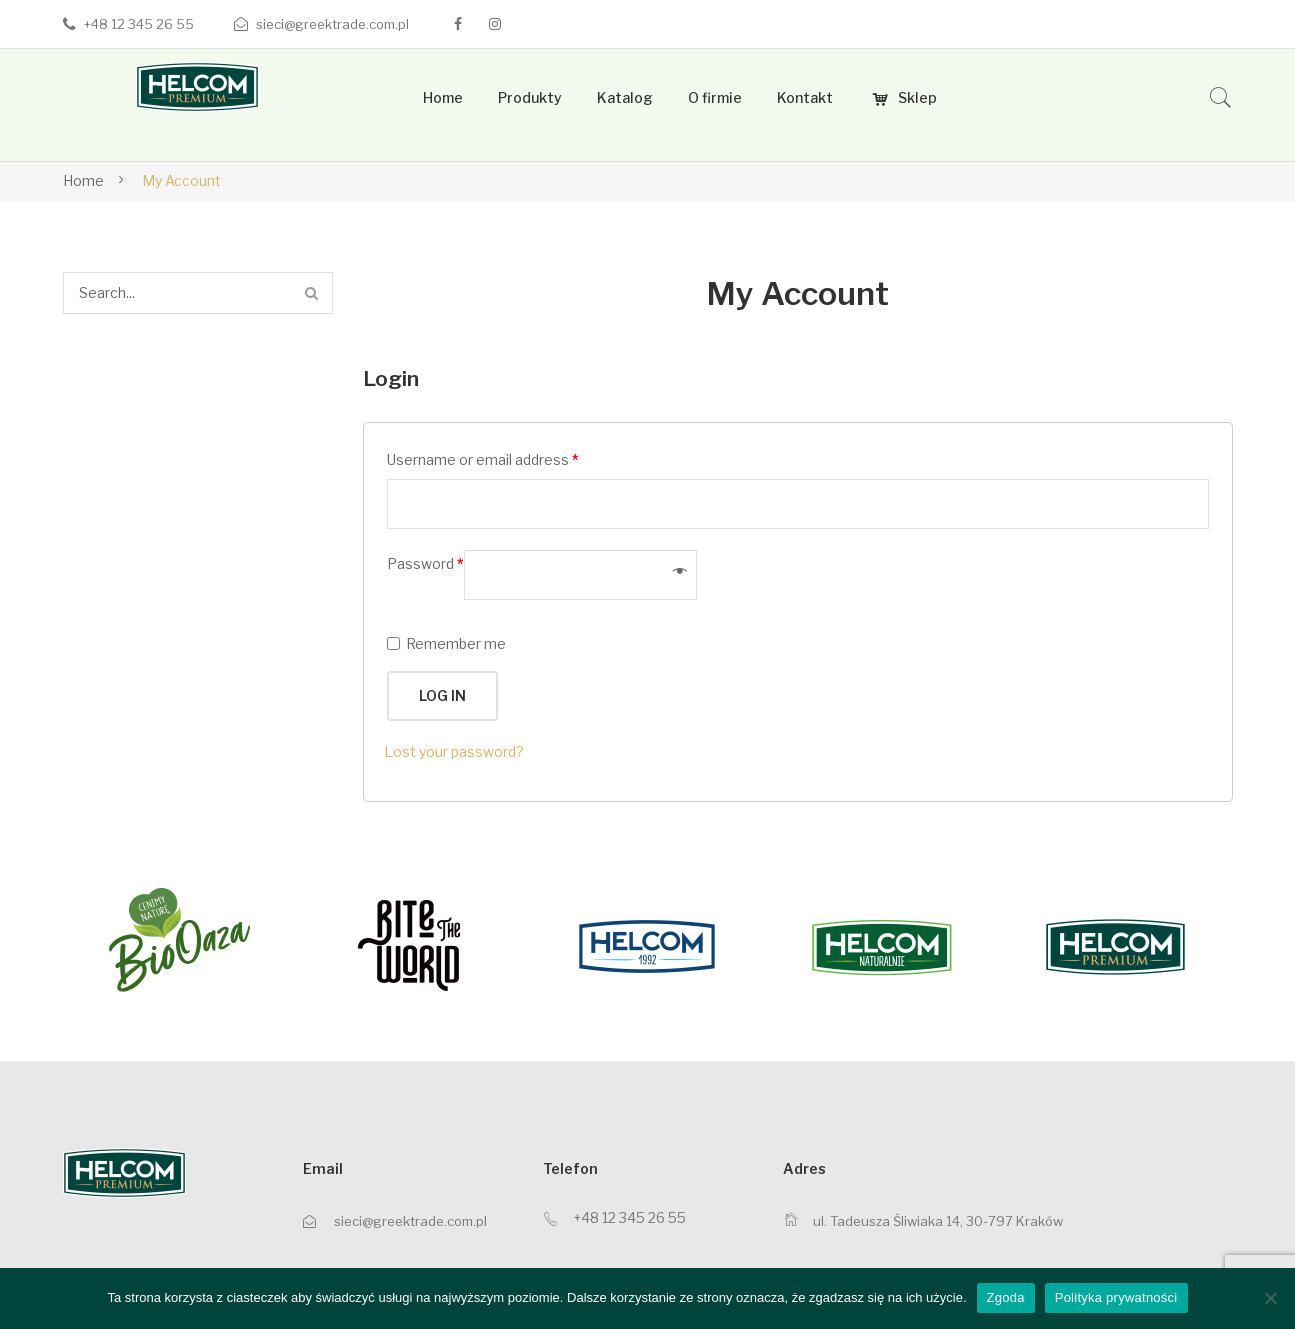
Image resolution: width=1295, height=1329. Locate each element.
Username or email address (483, 459)
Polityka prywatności (1116, 1297)
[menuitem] (443, 98)
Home (83, 180)
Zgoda (1006, 1297)
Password (425, 563)
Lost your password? (454, 751)
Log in (442, 695)
